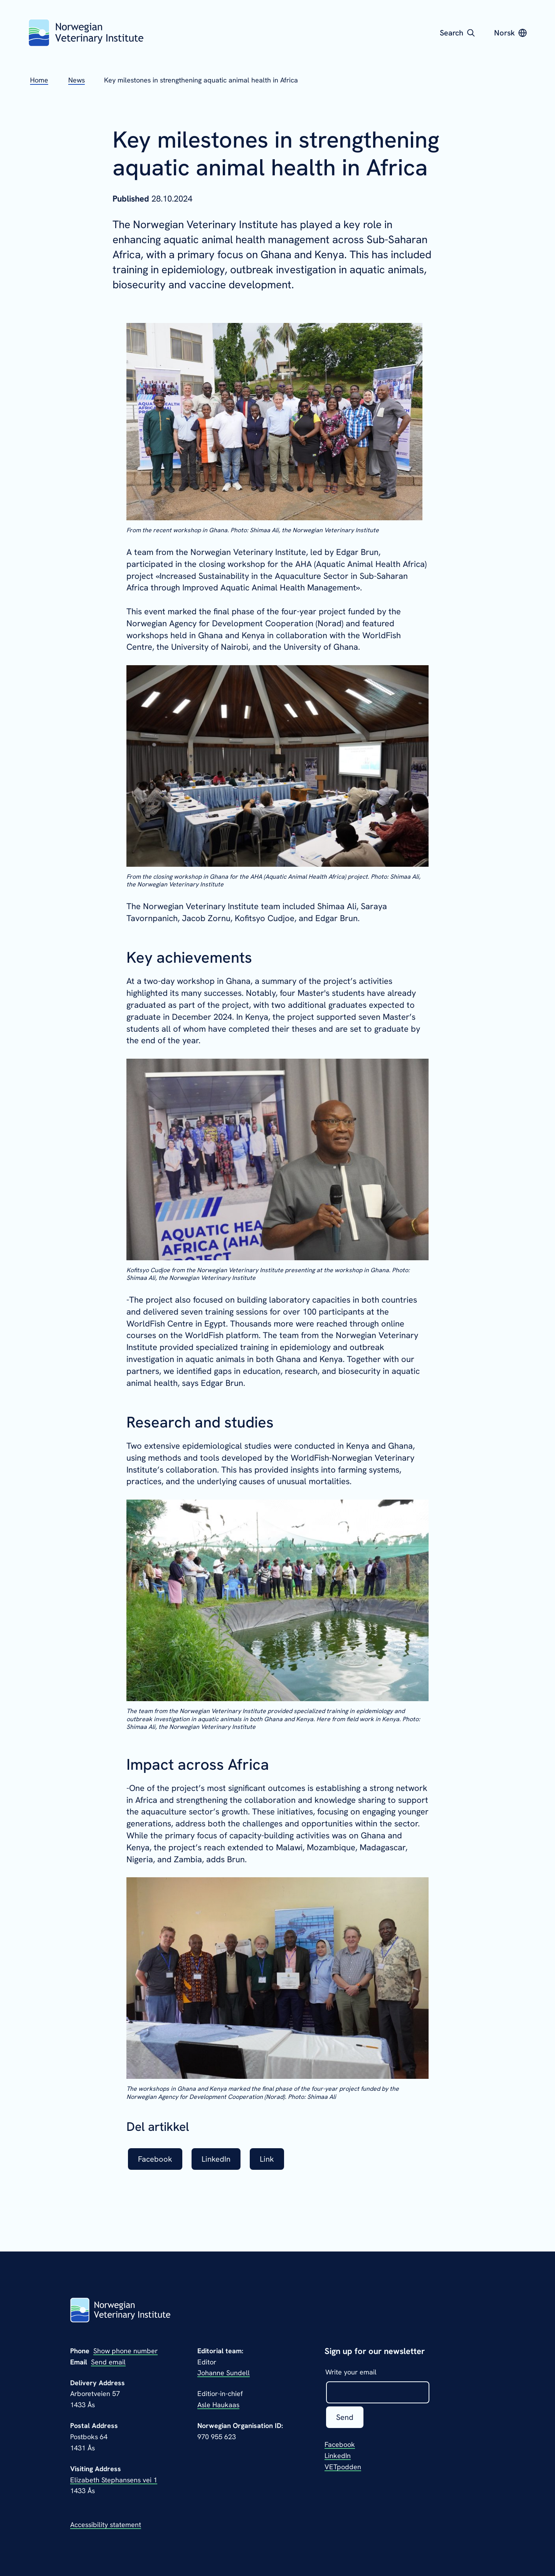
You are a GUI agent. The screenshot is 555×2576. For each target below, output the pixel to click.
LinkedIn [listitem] (216, 2159)
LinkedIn (338, 2455)
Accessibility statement (105, 2524)
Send (344, 2417)
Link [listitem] (267, 2159)
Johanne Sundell (223, 2372)
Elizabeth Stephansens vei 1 (113, 2479)
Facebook (340, 2444)
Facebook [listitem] (155, 2159)
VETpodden (343, 2466)
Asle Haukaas (218, 2404)
